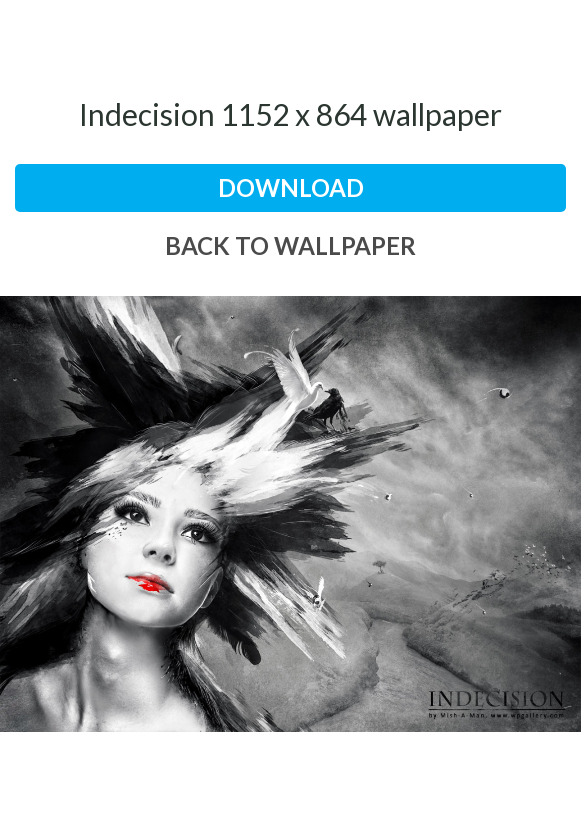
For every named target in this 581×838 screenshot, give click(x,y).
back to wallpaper (290, 245)
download (291, 187)
